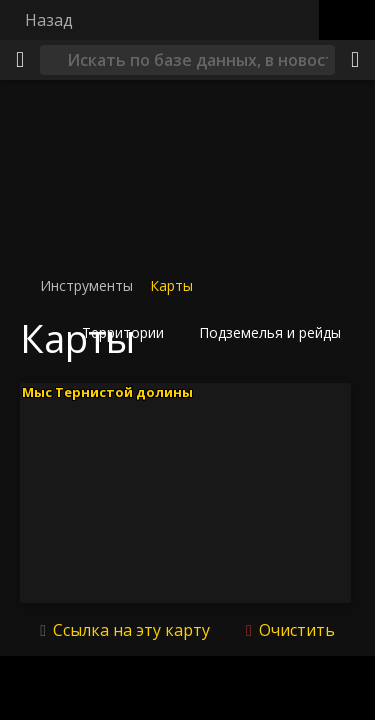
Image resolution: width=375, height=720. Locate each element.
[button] (129, 333)
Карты (171, 285)
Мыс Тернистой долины (107, 391)
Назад (49, 20)
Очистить (295, 630)
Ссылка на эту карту (131, 630)
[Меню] (20, 60)
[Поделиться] (355, 60)
